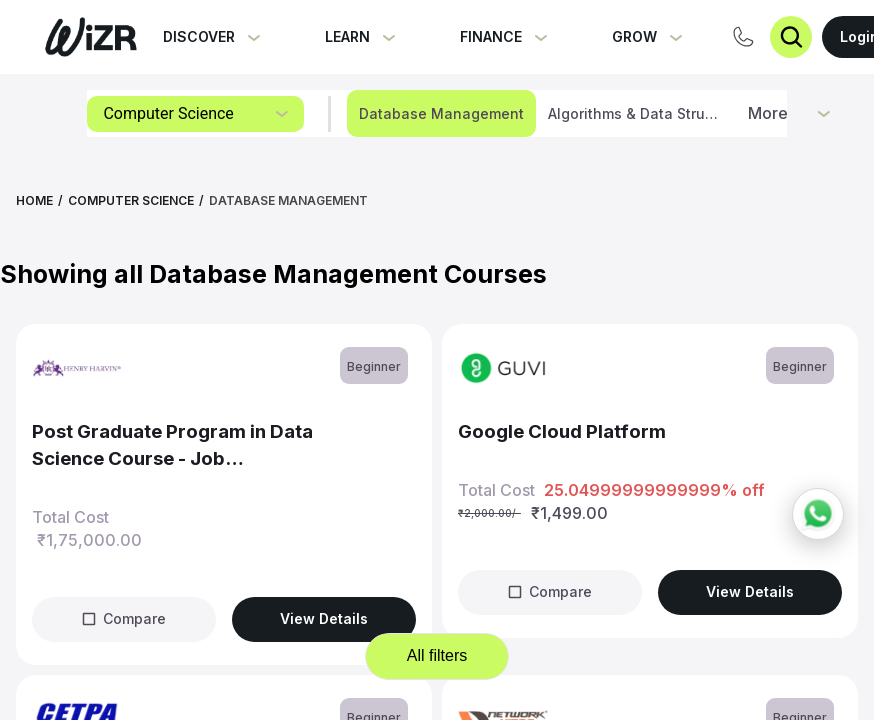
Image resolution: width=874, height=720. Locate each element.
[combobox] (195, 114)
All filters (437, 655)
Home (34, 200)
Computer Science (131, 200)
